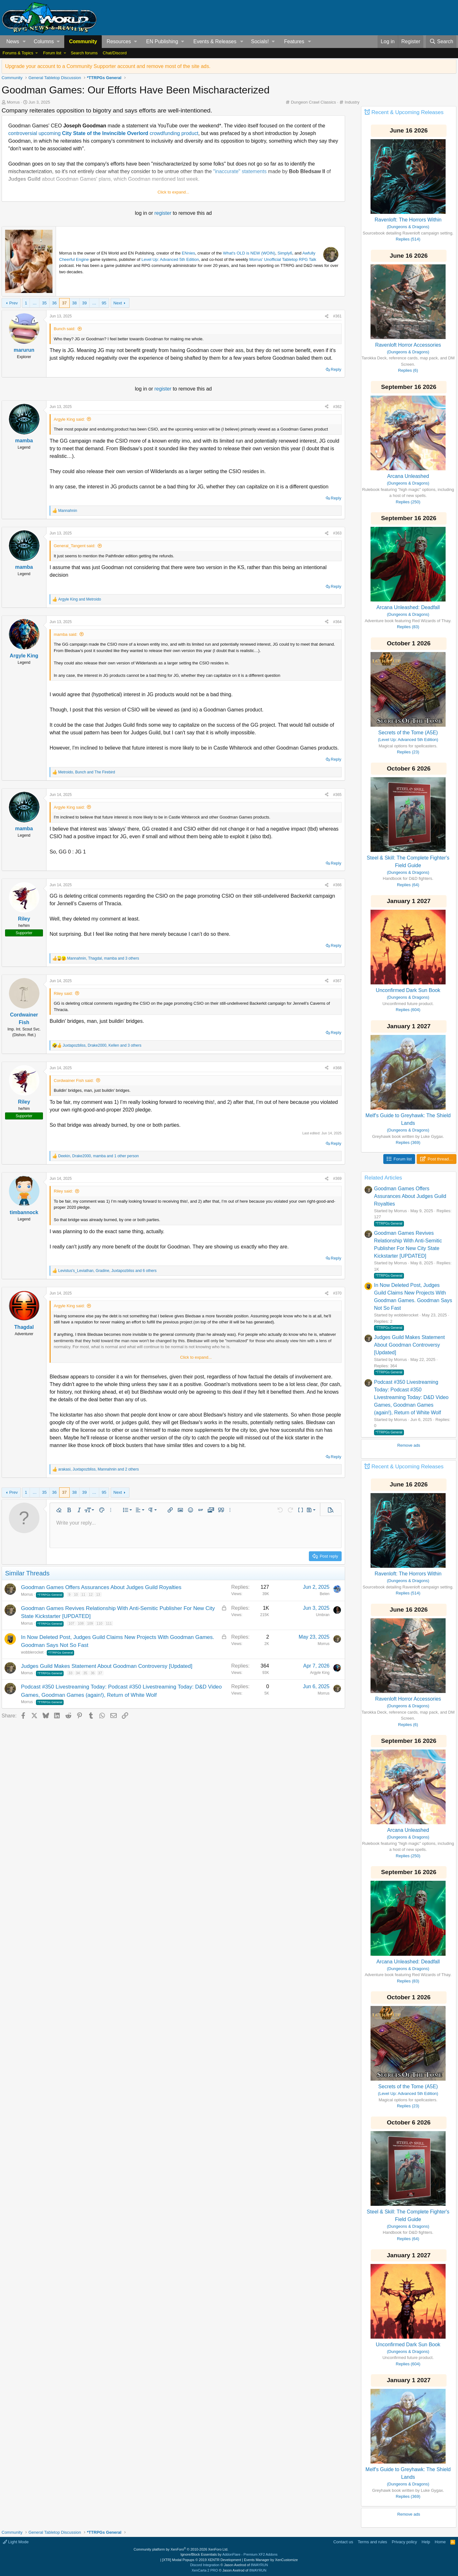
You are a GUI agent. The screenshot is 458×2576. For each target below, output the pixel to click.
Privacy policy (404, 2541)
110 (99, 1623)
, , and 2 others (98, 1469)
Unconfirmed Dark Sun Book (408, 990)
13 (98, 1594)
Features (294, 41)
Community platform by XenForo (181, 2549)
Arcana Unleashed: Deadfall (408, 607)
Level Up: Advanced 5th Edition (170, 259)
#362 (337, 406)
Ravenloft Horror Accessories (408, 345)
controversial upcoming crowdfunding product (103, 133)
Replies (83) (408, 626)
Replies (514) (408, 239)
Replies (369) (408, 1142)
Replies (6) (408, 370)
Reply (336, 369)
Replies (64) (408, 884)
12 (91, 1594)
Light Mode (16, 2541)
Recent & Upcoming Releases (407, 112)
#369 (337, 1178)
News (12, 41)
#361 (337, 316)
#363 (337, 533)
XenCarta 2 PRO (205, 2570)
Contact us (343, 2541)
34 (78, 1673)
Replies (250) (408, 502)
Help (426, 2541)
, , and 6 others (107, 1270)
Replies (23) (408, 752)
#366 (337, 885)
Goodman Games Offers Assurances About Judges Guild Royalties (101, 1587)
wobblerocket (32, 1652)
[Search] (441, 41)
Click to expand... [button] (173, 192)
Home (440, 2541)
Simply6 (284, 253)
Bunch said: (64, 328)
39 (84, 303)
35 (44, 303)
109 (90, 1623)
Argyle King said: (69, 419)
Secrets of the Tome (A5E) (408, 732)
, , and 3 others (103, 958)
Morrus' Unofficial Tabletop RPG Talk (282, 259)
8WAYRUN (259, 2565)
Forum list (52, 53)
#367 (337, 981)
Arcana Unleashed (408, 476)
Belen (325, 1594)
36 (54, 303)
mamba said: (65, 634)
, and (86, 772)
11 (83, 1594)
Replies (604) (408, 1009)
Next (118, 303)
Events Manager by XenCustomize (271, 2560)
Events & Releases (214, 41)
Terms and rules (372, 2541)
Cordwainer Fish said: (74, 1080)
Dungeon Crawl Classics (313, 102)
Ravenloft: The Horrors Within (408, 219)
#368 (337, 1068)
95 (104, 303)
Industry (352, 102)
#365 (337, 794)
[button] (24, 41)
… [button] (34, 303)
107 (71, 1623)
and (79, 599)
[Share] (327, 316)
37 (64, 303)
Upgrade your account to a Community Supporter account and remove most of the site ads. (108, 66)
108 (81, 1623)
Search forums (84, 53)
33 (70, 1673)
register (163, 213)
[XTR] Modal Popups (201, 2560)
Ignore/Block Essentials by (228, 2554)
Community (83, 41)
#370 (337, 1293)
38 (74, 303)
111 (109, 1623)
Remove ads (408, 1445)
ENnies (188, 253)
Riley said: (63, 993)
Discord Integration (204, 2565)
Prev (13, 303)
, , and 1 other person (98, 1156)
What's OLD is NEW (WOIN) (249, 253)
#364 (337, 622)
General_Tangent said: (74, 545)
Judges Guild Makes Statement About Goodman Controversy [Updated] (106, 1666)
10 (76, 1594)
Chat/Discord (115, 53)
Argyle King (320, 1672)
